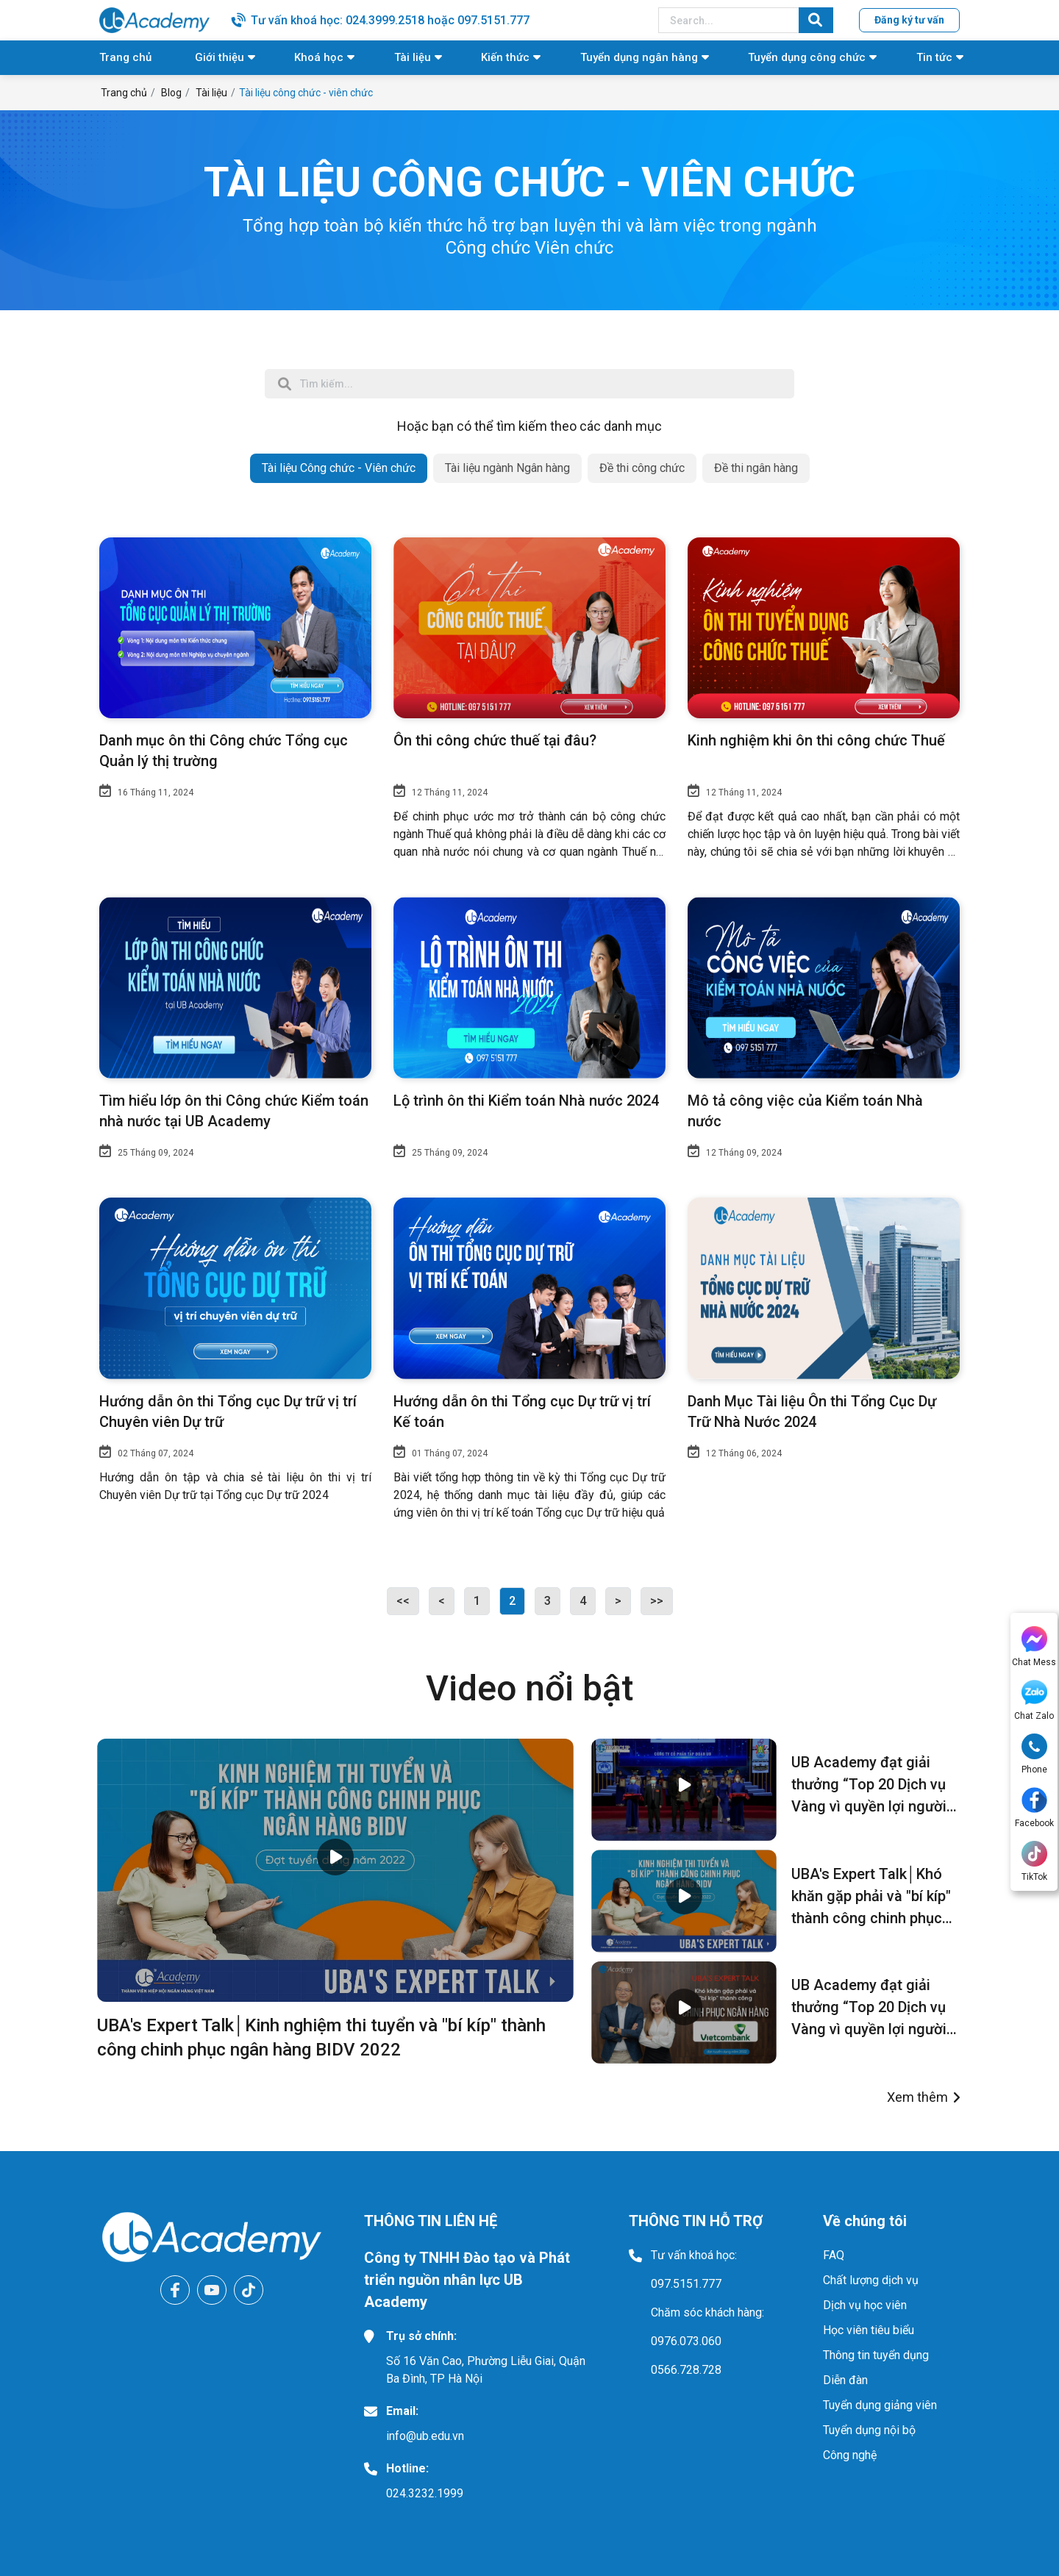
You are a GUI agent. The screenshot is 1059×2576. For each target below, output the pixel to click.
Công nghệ (850, 2455)
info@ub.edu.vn (425, 2436)
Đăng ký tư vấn (909, 20)
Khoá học (318, 57)
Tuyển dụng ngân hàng (639, 57)
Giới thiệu (219, 57)
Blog (171, 93)
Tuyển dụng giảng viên (880, 2405)
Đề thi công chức (642, 468)
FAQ (833, 2255)
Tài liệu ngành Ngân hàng (507, 468)
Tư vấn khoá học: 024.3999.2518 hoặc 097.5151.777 (390, 20)
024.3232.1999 (424, 2493)
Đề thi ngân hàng (756, 468)
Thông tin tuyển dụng (876, 2355)
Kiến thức (505, 57)
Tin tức (934, 57)
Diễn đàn (845, 2380)
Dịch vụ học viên (865, 2305)
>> (656, 1601)
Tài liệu (412, 57)
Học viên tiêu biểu (868, 2330)
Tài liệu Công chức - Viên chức (339, 468)
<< (403, 1601)
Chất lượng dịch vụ (871, 2280)
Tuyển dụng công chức (807, 57)
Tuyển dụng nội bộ (869, 2430)
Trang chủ (125, 57)
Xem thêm (917, 2097)
